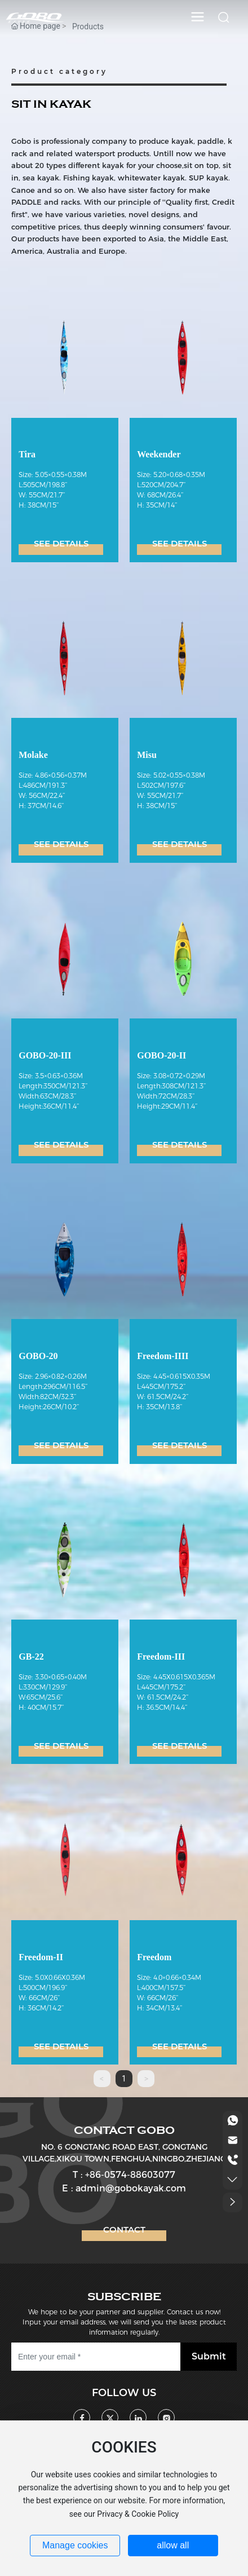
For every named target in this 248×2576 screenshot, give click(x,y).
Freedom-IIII (162, 1356)
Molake (33, 755)
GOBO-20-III (45, 1055)
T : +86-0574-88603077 (124, 2174)
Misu (147, 755)
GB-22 (31, 1656)
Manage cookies (75, 2545)
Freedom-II (41, 1957)
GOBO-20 (38, 1356)
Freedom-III (161, 1656)
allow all (173, 2545)
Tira (27, 454)
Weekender (158, 454)
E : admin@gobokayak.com (124, 2188)
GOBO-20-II (161, 1055)
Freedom (154, 1957)
